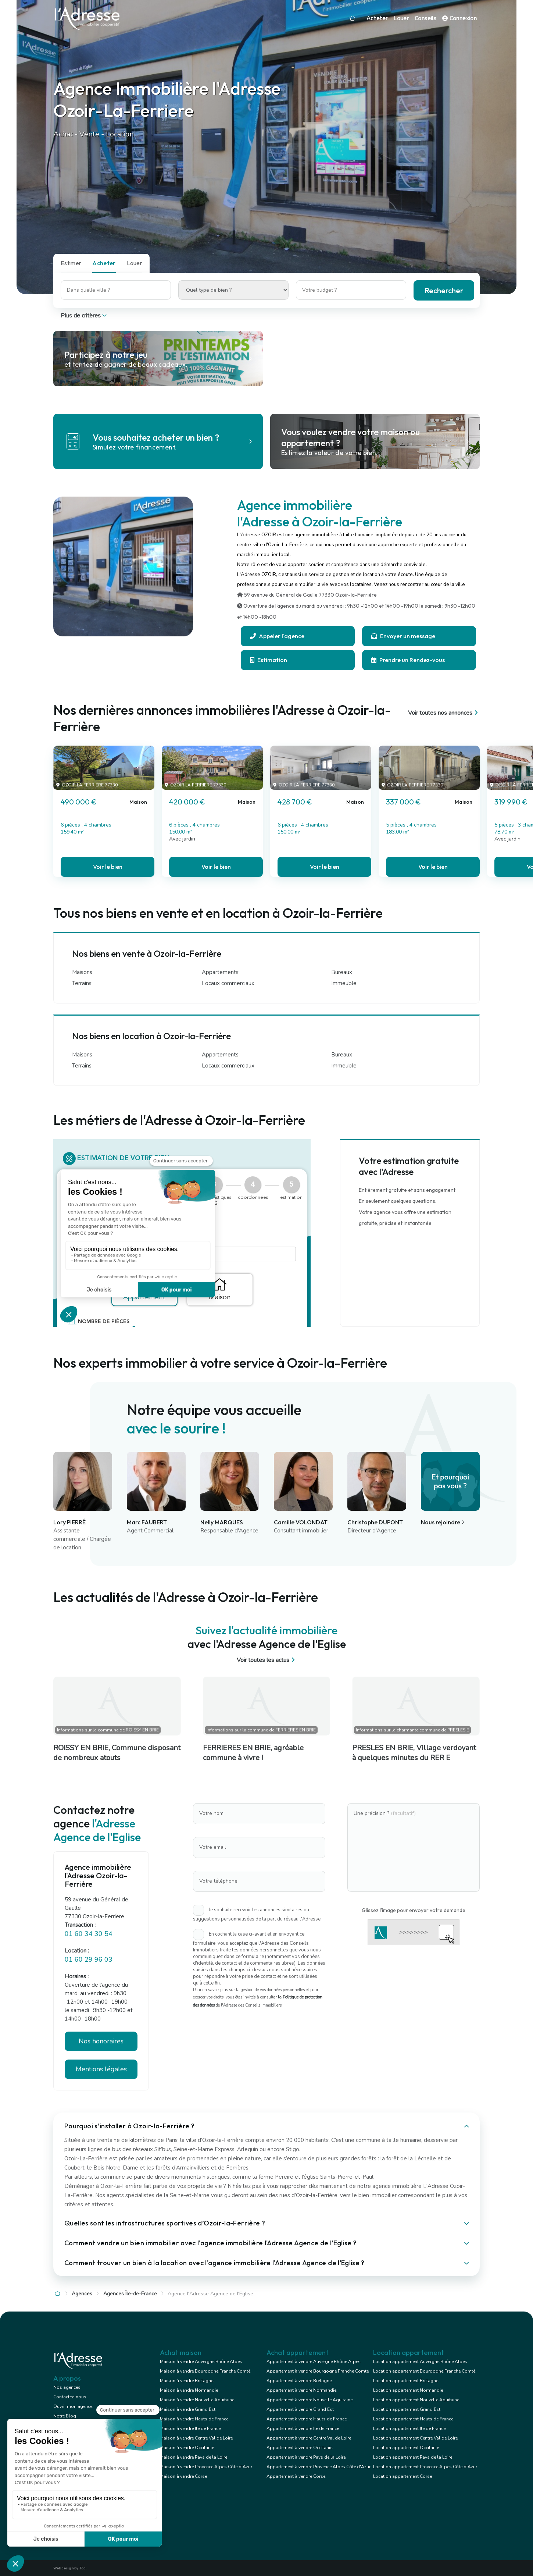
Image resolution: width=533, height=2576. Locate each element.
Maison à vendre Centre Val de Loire (196, 2438)
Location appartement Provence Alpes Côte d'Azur (425, 2467)
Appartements (220, 972)
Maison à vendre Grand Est (187, 2409)
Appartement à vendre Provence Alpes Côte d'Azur (318, 2467)
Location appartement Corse (402, 2476)
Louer (401, 18)
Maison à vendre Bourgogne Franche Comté (205, 2371)
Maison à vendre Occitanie (187, 2448)
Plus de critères (84, 316)
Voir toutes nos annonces (444, 713)
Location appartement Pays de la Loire (412, 2457)
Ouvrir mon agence (72, 2406)
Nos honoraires (101, 2041)
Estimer (71, 263)
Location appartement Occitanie (406, 2448)
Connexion (459, 18)
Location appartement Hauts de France (413, 2419)
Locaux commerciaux (228, 983)
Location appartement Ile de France (409, 2428)
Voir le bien (107, 866)
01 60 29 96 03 (88, 1959)
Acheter (377, 18)
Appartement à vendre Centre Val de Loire (308, 2438)
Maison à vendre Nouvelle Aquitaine (197, 2400)
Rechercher (444, 290)
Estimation (268, 660)
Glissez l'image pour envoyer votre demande (413, 1910)
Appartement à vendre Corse (295, 2476)
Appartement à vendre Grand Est (300, 2409)
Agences (82, 2293)
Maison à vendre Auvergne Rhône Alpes (201, 2361)
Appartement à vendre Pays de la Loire (306, 2457)
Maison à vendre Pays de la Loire (193, 2457)
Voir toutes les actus (267, 1660)
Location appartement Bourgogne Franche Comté (424, 2371)
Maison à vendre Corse (183, 2476)
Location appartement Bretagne (405, 2381)
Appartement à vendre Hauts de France (306, 2419)
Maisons (82, 972)
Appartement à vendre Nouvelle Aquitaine (309, 2400)
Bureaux (341, 972)
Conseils (425, 18)
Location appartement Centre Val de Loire (415, 2438)
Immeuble (344, 983)
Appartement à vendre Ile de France (302, 2428)
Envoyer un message (403, 636)
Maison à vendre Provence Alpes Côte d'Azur (206, 2467)
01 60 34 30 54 (88, 1933)
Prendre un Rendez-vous (408, 660)
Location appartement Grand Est (406, 2409)
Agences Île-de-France (130, 2293)
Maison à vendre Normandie (189, 2390)
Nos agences (67, 2387)
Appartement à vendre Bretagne (299, 2381)
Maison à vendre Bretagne (186, 2381)
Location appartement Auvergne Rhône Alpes (420, 2361)
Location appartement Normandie (408, 2390)
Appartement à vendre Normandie (301, 2390)
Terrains (82, 983)
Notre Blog (64, 2416)
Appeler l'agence (277, 636)
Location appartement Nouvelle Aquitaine (416, 2400)
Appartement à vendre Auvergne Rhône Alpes (313, 2361)
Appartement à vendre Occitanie (299, 2448)
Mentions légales (101, 2069)
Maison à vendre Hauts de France (194, 2419)
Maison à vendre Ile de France (190, 2428)
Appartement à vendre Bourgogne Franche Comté (317, 2371)
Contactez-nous (69, 2397)
